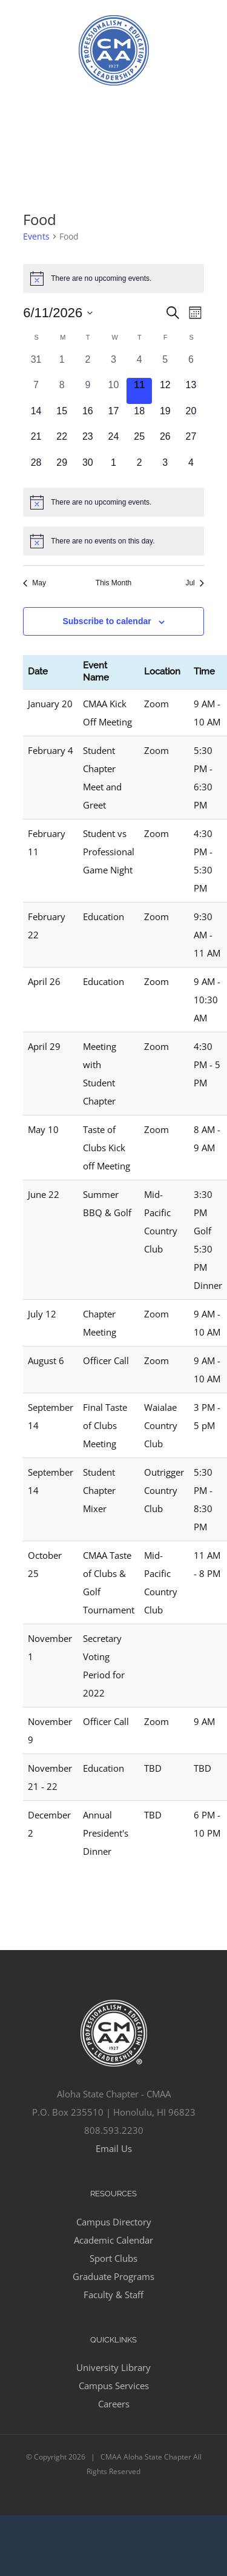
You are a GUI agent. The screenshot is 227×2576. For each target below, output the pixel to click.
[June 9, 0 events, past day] (88, 391)
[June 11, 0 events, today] (140, 391)
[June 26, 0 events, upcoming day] (165, 442)
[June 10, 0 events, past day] (113, 391)
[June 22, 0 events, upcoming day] (62, 442)
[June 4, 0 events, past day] (140, 365)
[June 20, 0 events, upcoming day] (191, 417)
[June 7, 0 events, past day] (36, 391)
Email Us (114, 2148)
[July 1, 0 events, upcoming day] (113, 469)
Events (36, 236)
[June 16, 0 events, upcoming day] (88, 417)
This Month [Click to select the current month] (113, 583)
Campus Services (114, 2385)
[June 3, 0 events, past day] (113, 365)
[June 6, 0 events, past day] (191, 365)
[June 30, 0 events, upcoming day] (88, 469)
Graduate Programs (113, 2276)
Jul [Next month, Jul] (194, 583)
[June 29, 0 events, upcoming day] (62, 469)
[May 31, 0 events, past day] (36, 365)
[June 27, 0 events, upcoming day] (191, 442)
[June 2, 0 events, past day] (88, 365)
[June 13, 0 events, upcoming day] (191, 391)
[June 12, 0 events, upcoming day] (165, 391)
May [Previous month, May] (34, 583)
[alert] (113, 278)
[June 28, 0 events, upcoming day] (36, 469)
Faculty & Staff (113, 2294)
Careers (114, 2404)
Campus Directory (113, 2222)
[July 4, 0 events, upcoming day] (191, 469)
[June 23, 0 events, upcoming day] (88, 442)
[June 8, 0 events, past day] (62, 391)
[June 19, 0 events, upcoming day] (165, 417)
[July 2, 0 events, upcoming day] (140, 469)
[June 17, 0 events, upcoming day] (113, 417)
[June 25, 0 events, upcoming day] (140, 442)
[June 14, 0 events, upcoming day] (36, 417)
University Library (113, 2367)
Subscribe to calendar (106, 621)
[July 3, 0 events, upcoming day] (165, 469)
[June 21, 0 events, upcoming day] (36, 442)
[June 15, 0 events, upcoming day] (62, 417)
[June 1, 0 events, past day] (62, 365)
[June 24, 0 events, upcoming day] (113, 442)
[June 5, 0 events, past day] (165, 365)
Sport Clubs (113, 2258)
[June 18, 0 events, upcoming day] (140, 417)
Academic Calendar (113, 2240)
